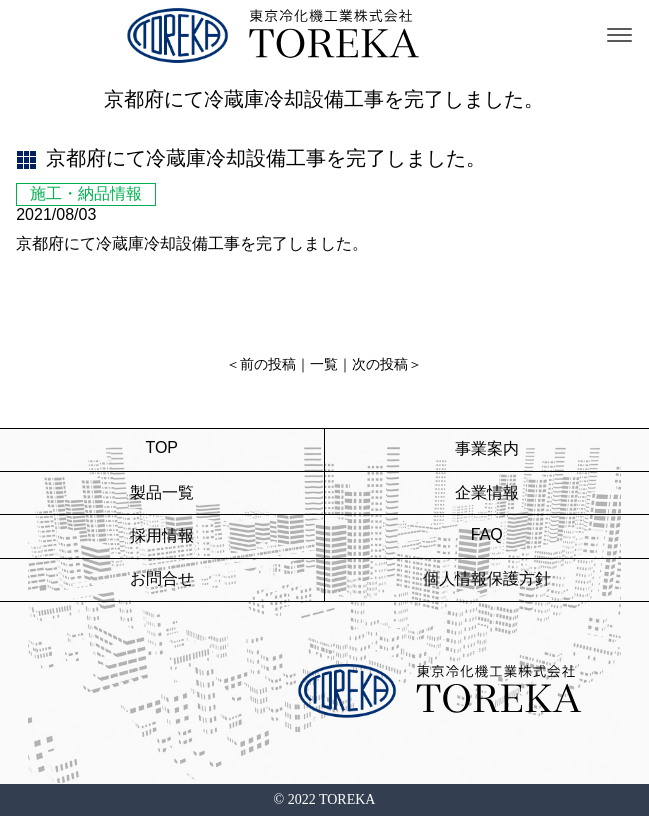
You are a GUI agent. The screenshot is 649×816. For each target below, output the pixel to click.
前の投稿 (268, 364)
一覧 (324, 364)
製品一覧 (162, 492)
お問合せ (162, 578)
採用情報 (162, 535)
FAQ (487, 534)
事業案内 (487, 448)
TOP (161, 447)
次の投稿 (380, 364)
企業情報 (487, 492)
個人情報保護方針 (487, 578)
